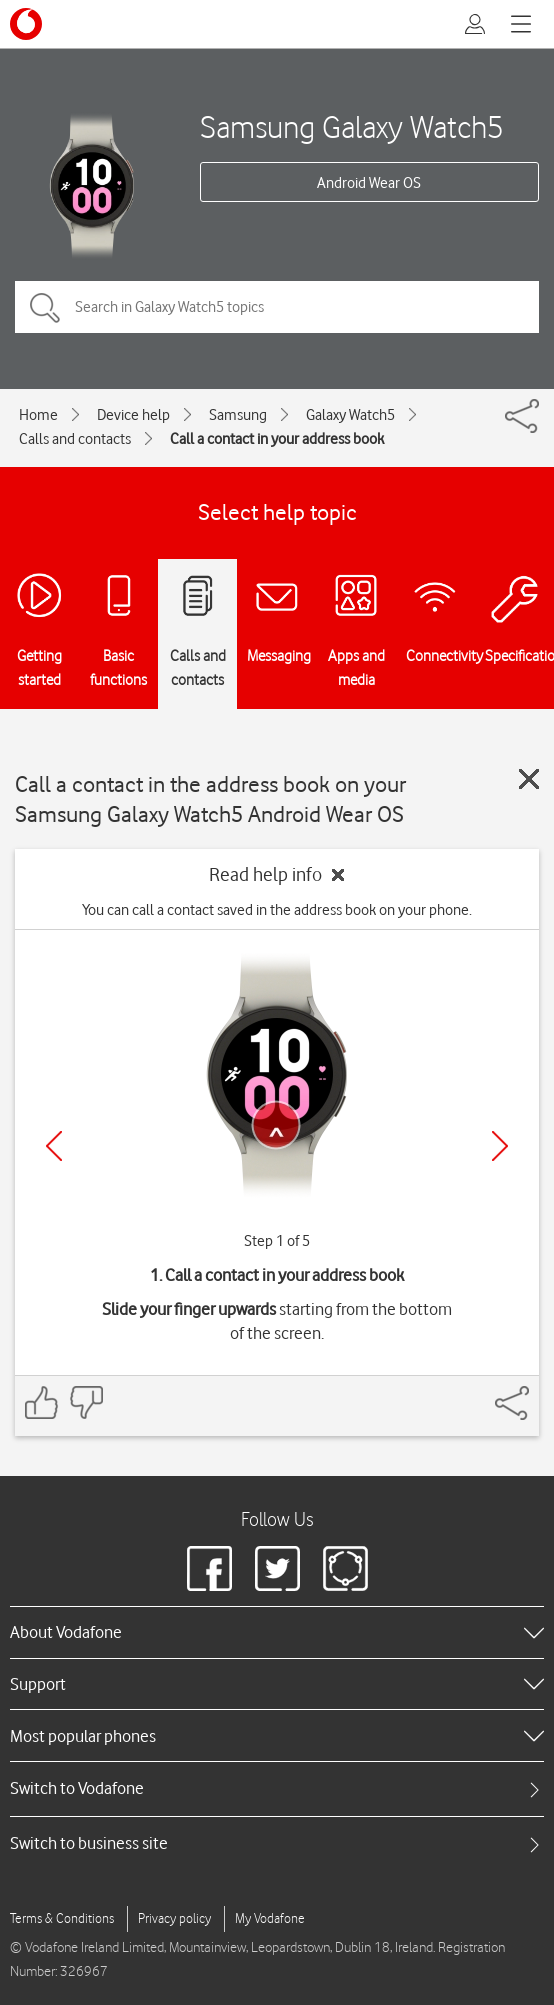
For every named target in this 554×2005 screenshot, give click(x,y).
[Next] (500, 1146)
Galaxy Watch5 (350, 415)
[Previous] (54, 1146)
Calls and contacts (75, 439)
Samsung (238, 415)
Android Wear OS (369, 183)
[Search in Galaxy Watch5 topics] (277, 307)
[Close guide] (529, 779)
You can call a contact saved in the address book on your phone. (277, 910)
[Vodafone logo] (26, 24)
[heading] (277, 1632)
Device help (133, 415)
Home (38, 415)
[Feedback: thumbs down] (86, 1402)
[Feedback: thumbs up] (42, 1402)
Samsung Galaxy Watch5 (352, 126)
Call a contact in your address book (277, 439)
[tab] (277, 1788)
